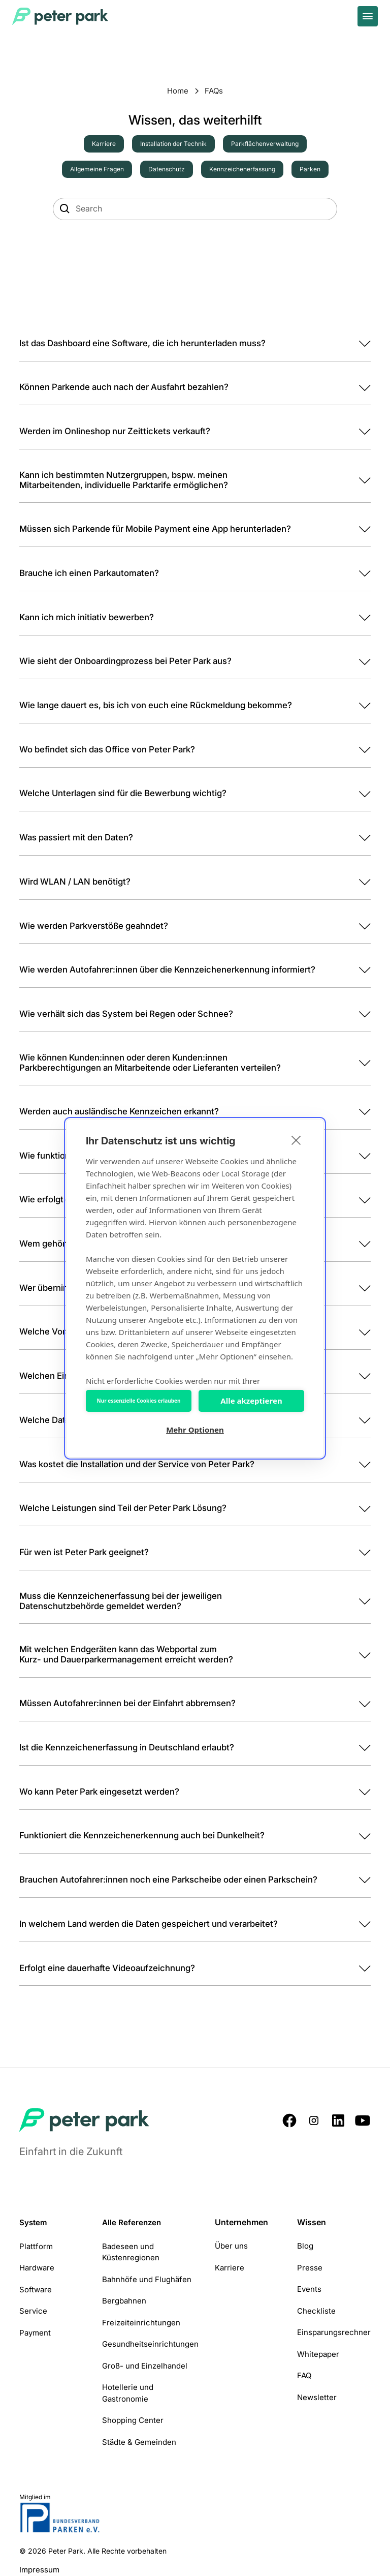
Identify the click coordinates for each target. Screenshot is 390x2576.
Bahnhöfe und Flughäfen (146, 2279)
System (33, 2222)
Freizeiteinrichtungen (141, 2322)
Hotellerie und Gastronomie (127, 2393)
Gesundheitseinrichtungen (150, 2344)
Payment (35, 2333)
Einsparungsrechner (334, 2332)
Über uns (231, 2246)
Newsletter (317, 2397)
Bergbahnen (124, 2301)
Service (33, 2311)
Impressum (39, 2569)
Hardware (36, 2267)
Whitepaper (318, 2354)
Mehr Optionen (195, 1430)
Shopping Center (133, 2420)
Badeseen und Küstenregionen (130, 2252)
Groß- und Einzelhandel (144, 2366)
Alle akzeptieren (251, 1401)
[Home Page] (61, 16)
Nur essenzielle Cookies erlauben (139, 1400)
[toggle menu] (368, 16)
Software (35, 2289)
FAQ (304, 2375)
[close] (296, 1140)
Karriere (229, 2267)
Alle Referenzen (131, 2222)
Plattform (36, 2246)
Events (309, 2289)
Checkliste (316, 2311)
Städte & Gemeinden (139, 2442)
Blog (305, 2246)
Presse (309, 2267)
